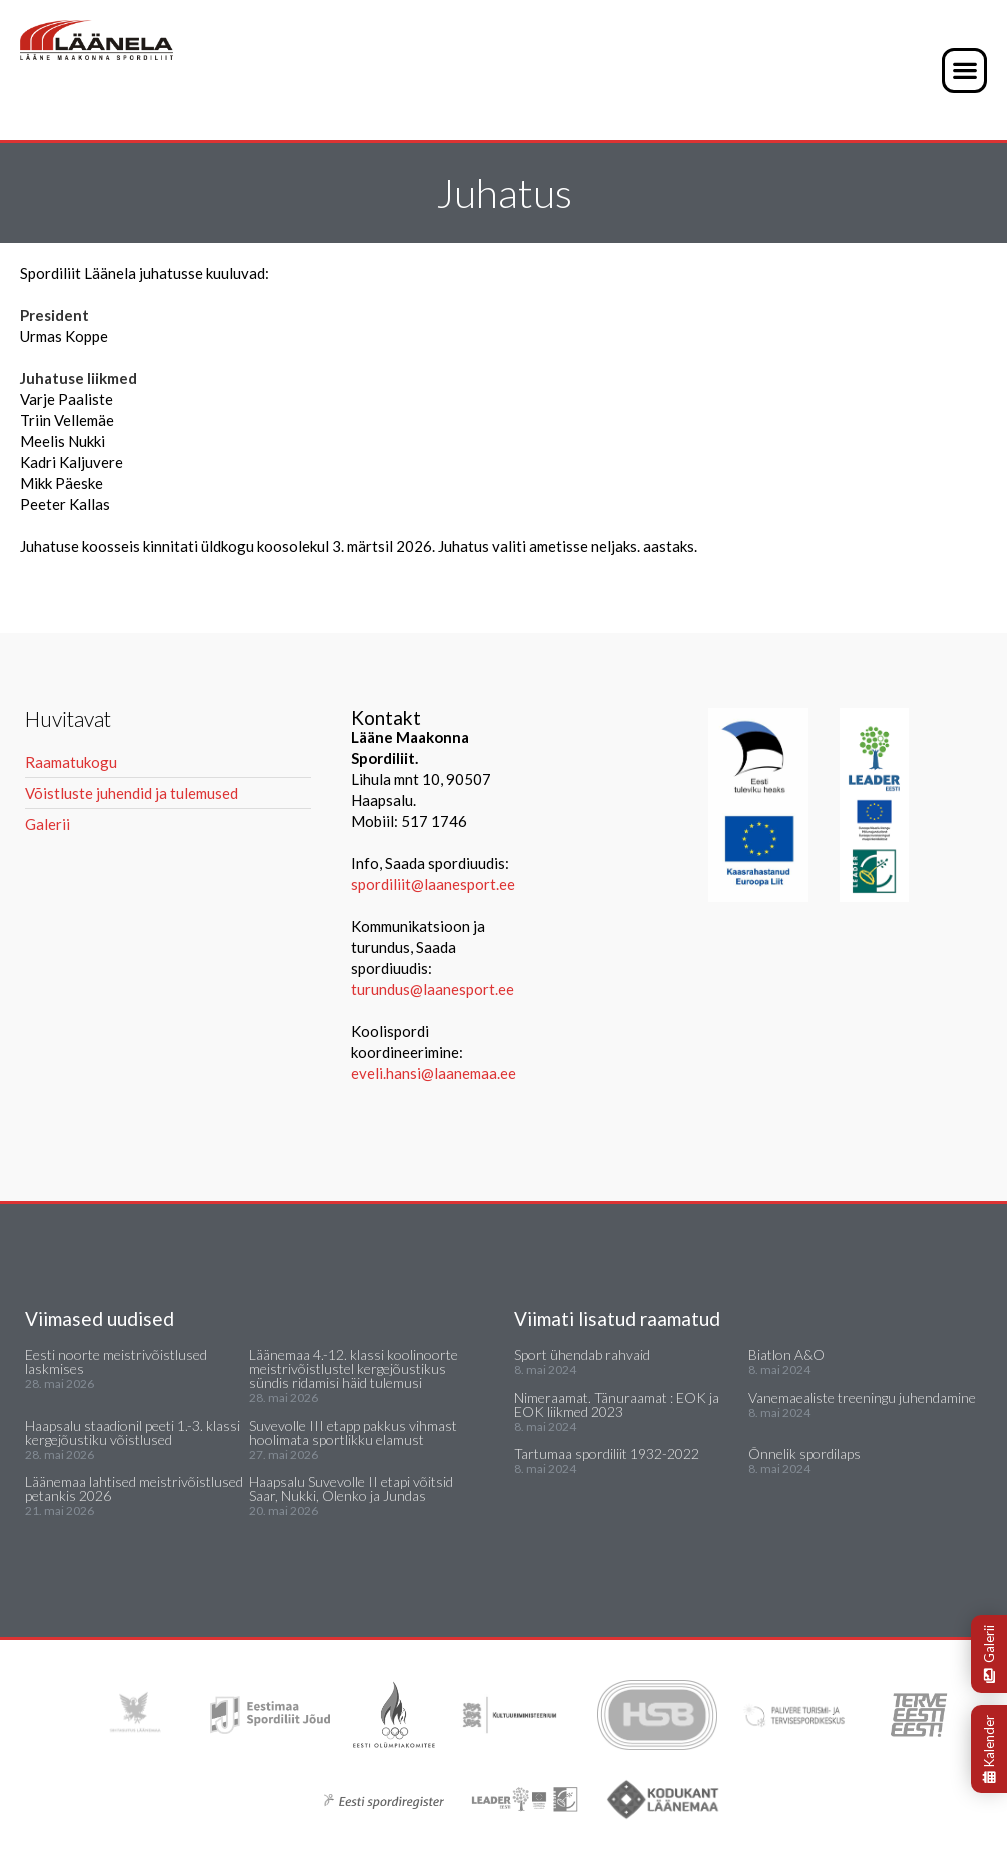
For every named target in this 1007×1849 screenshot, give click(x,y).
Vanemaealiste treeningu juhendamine (862, 1397)
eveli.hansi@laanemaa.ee (433, 1073)
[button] (964, 70)
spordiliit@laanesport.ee (433, 884)
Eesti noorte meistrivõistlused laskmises (116, 1361)
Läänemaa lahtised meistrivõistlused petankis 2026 (134, 1488)
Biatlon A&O (786, 1354)
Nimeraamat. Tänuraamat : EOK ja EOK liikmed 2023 (616, 1404)
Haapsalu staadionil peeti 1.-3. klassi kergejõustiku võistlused (132, 1432)
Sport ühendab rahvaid (582, 1354)
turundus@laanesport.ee (434, 989)
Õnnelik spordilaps (804, 1453)
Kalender (989, 1749)
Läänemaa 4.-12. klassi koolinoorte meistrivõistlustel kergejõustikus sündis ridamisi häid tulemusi (353, 1368)
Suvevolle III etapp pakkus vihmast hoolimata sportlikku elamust (353, 1432)
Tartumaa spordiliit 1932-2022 (606, 1453)
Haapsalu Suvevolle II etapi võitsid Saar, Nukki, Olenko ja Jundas (351, 1488)
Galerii (989, 1654)
